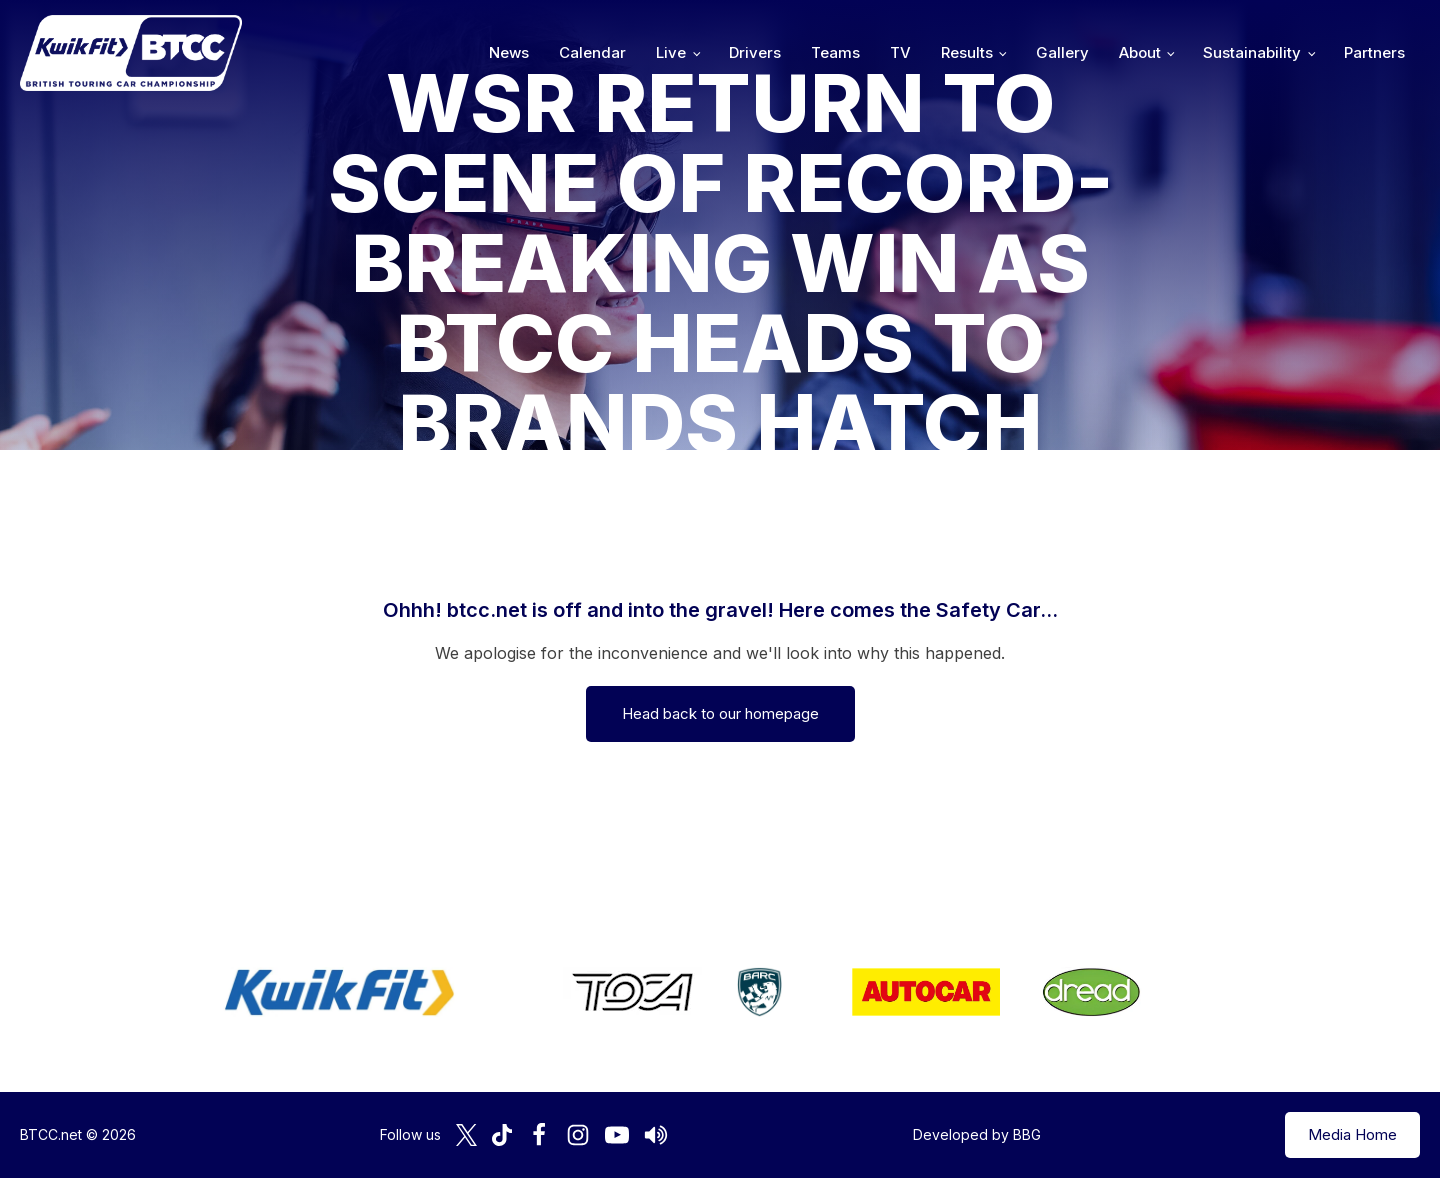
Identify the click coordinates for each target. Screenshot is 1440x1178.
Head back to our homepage (720, 713)
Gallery (1062, 52)
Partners (1374, 52)
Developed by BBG (977, 1134)
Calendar (592, 52)
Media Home (1352, 1134)
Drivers (755, 52)
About (1140, 52)
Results (967, 52)
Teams (835, 52)
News (509, 52)
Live (671, 52)
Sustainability (1252, 52)
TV (900, 52)
